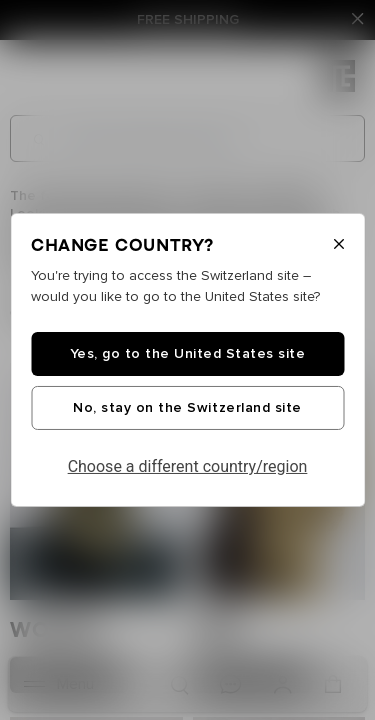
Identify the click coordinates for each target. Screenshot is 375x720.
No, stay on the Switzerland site (187, 408)
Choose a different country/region (188, 466)
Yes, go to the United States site (188, 354)
